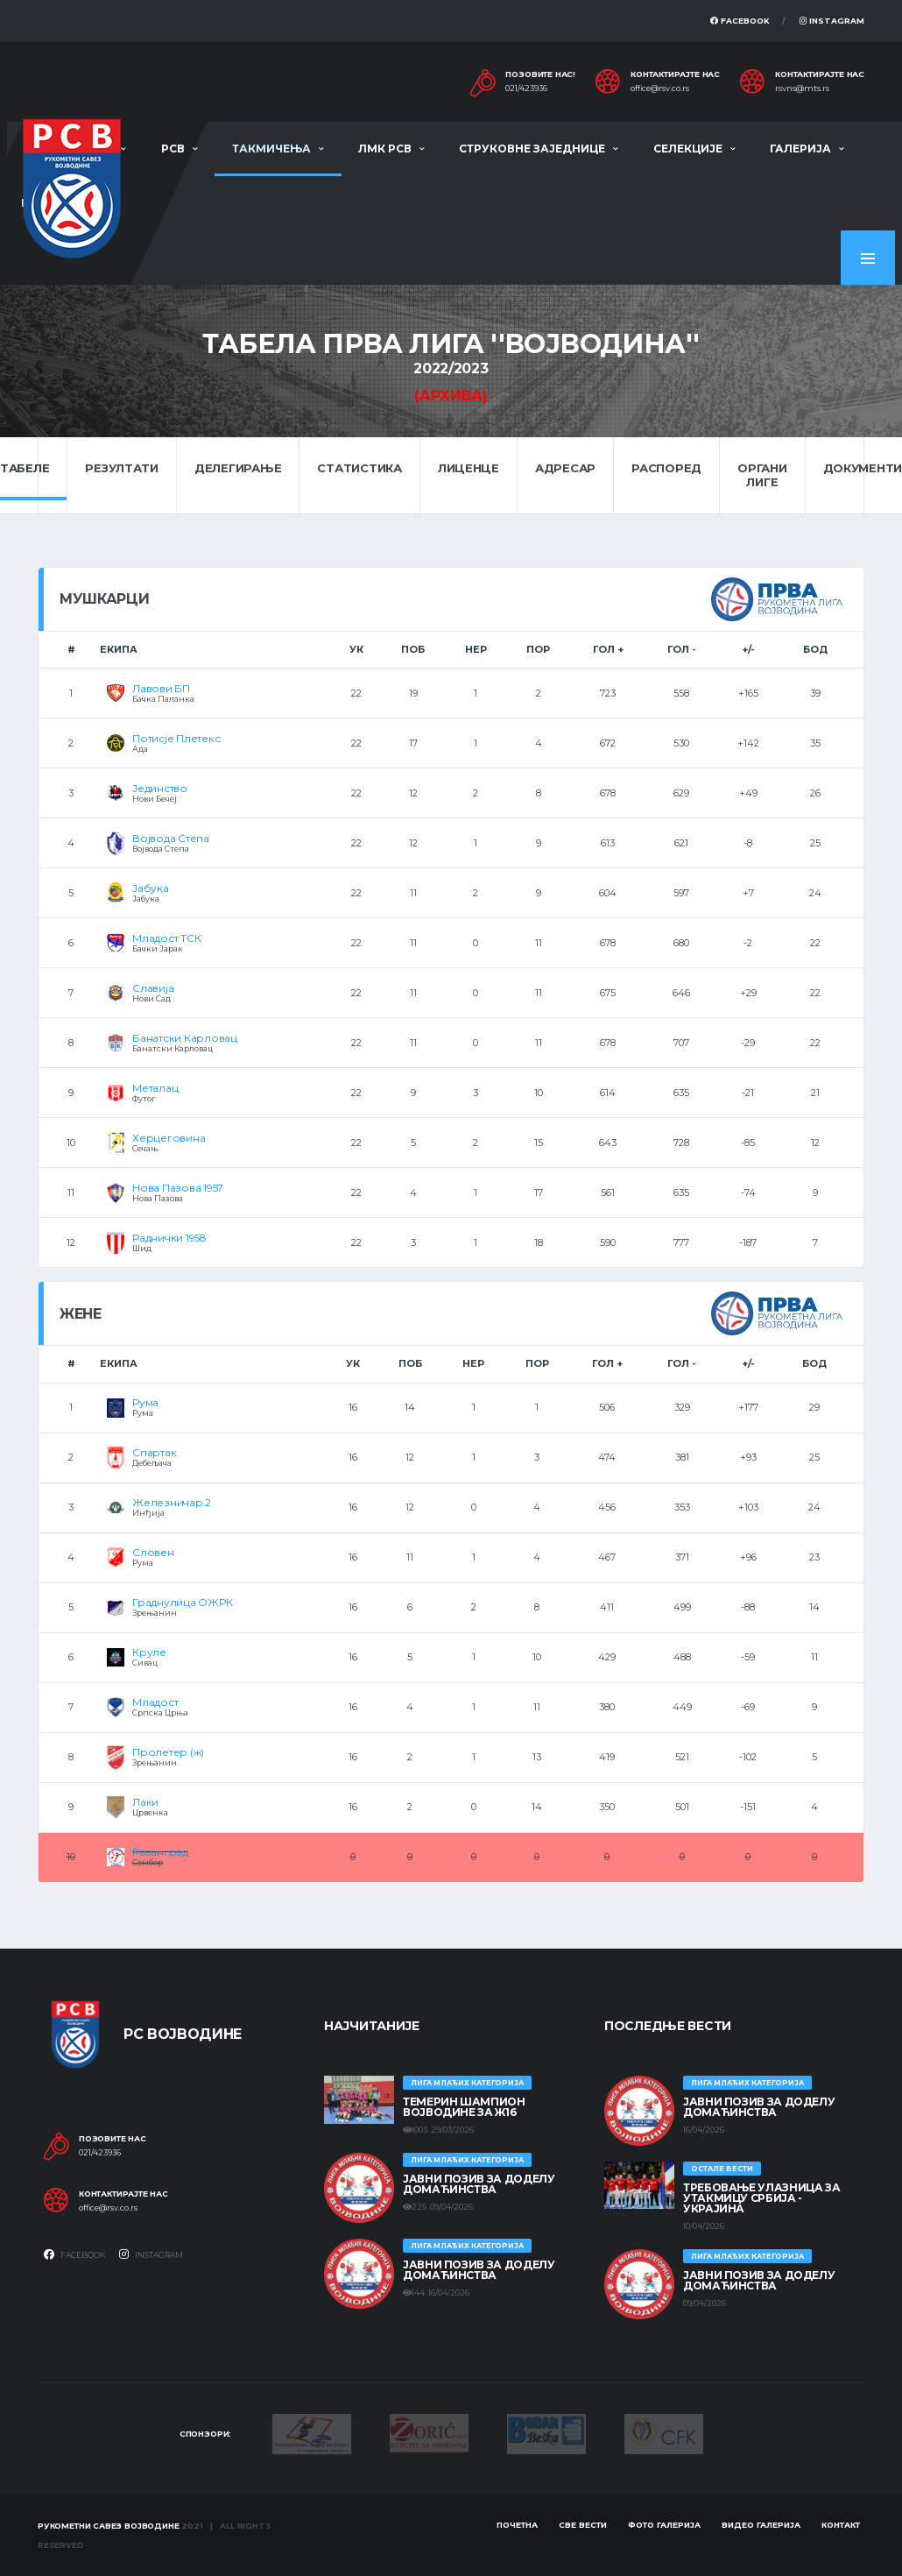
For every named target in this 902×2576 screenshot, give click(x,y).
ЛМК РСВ (385, 148)
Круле (149, 1652)
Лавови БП (161, 688)
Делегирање (237, 468)
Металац (155, 1087)
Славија (152, 987)
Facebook (740, 20)
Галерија (800, 148)
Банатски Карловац (184, 1037)
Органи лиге (761, 475)
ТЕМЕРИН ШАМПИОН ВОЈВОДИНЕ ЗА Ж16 (464, 2107)
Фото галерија (664, 2525)
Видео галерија (761, 2525)
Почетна (517, 2525)
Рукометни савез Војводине (109, 2525)
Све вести (583, 2525)
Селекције (687, 148)
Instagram (832, 20)
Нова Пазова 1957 (177, 1187)
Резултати (122, 468)
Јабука (150, 888)
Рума (145, 1402)
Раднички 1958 (169, 1237)
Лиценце (468, 468)
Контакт (840, 2525)
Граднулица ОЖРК (182, 1602)
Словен (153, 1552)
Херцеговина (168, 1137)
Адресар (565, 468)
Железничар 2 (171, 1502)
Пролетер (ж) (168, 1752)
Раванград (160, 1851)
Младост (155, 1702)
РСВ (173, 148)
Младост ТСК (166, 938)
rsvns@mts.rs (802, 88)
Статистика (359, 468)
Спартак (154, 1452)
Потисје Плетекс (176, 738)
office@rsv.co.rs (660, 88)
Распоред (666, 468)
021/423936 (526, 88)
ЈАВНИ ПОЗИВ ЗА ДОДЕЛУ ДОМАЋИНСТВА (478, 2184)
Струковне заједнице (532, 148)
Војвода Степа (170, 838)
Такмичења (271, 148)
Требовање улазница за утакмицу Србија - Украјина (761, 2198)
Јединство (159, 788)
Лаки (145, 1801)
